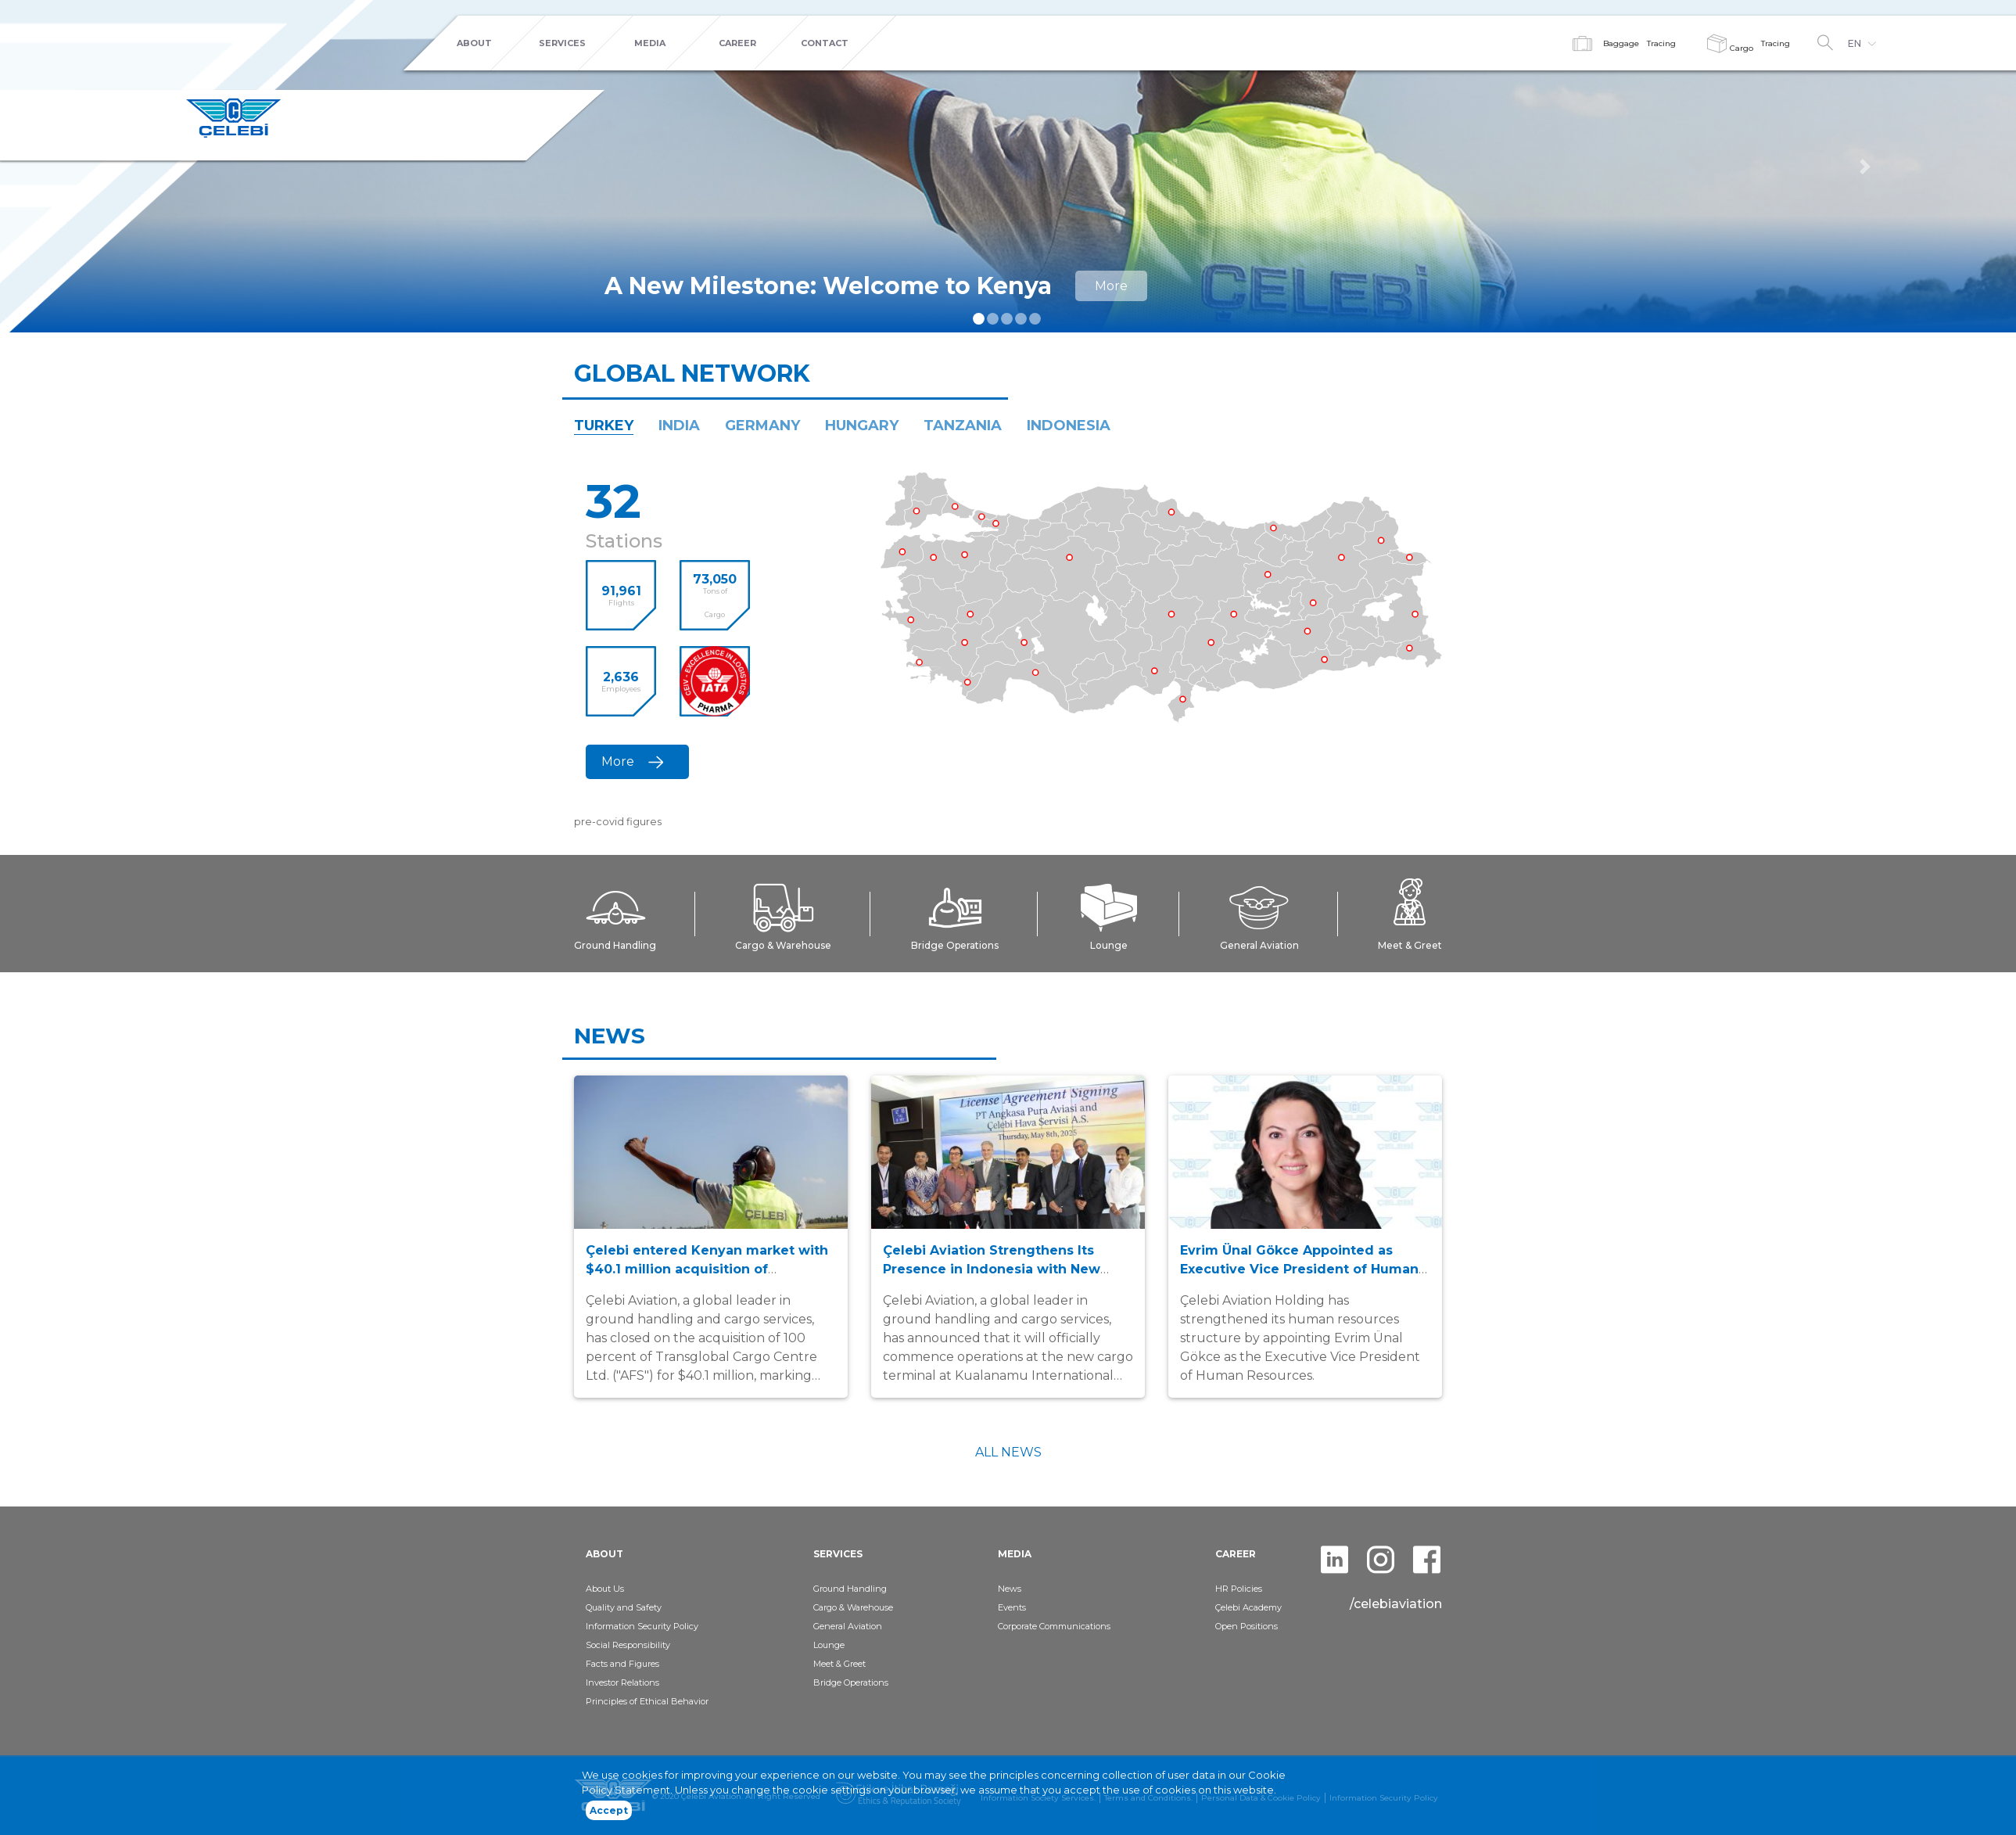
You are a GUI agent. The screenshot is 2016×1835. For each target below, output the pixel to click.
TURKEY (603, 425)
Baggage (1621, 43)
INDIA (679, 425)
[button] (1864, 166)
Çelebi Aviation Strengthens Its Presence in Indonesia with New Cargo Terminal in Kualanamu (991, 1269)
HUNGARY (862, 425)
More (1111, 285)
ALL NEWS (1008, 1452)
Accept (609, 1813)
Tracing (1661, 43)
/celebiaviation (1396, 1603)
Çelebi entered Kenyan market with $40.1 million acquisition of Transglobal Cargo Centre (707, 1269)
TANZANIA (963, 425)
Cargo (1730, 48)
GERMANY (762, 425)
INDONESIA (1068, 425)
